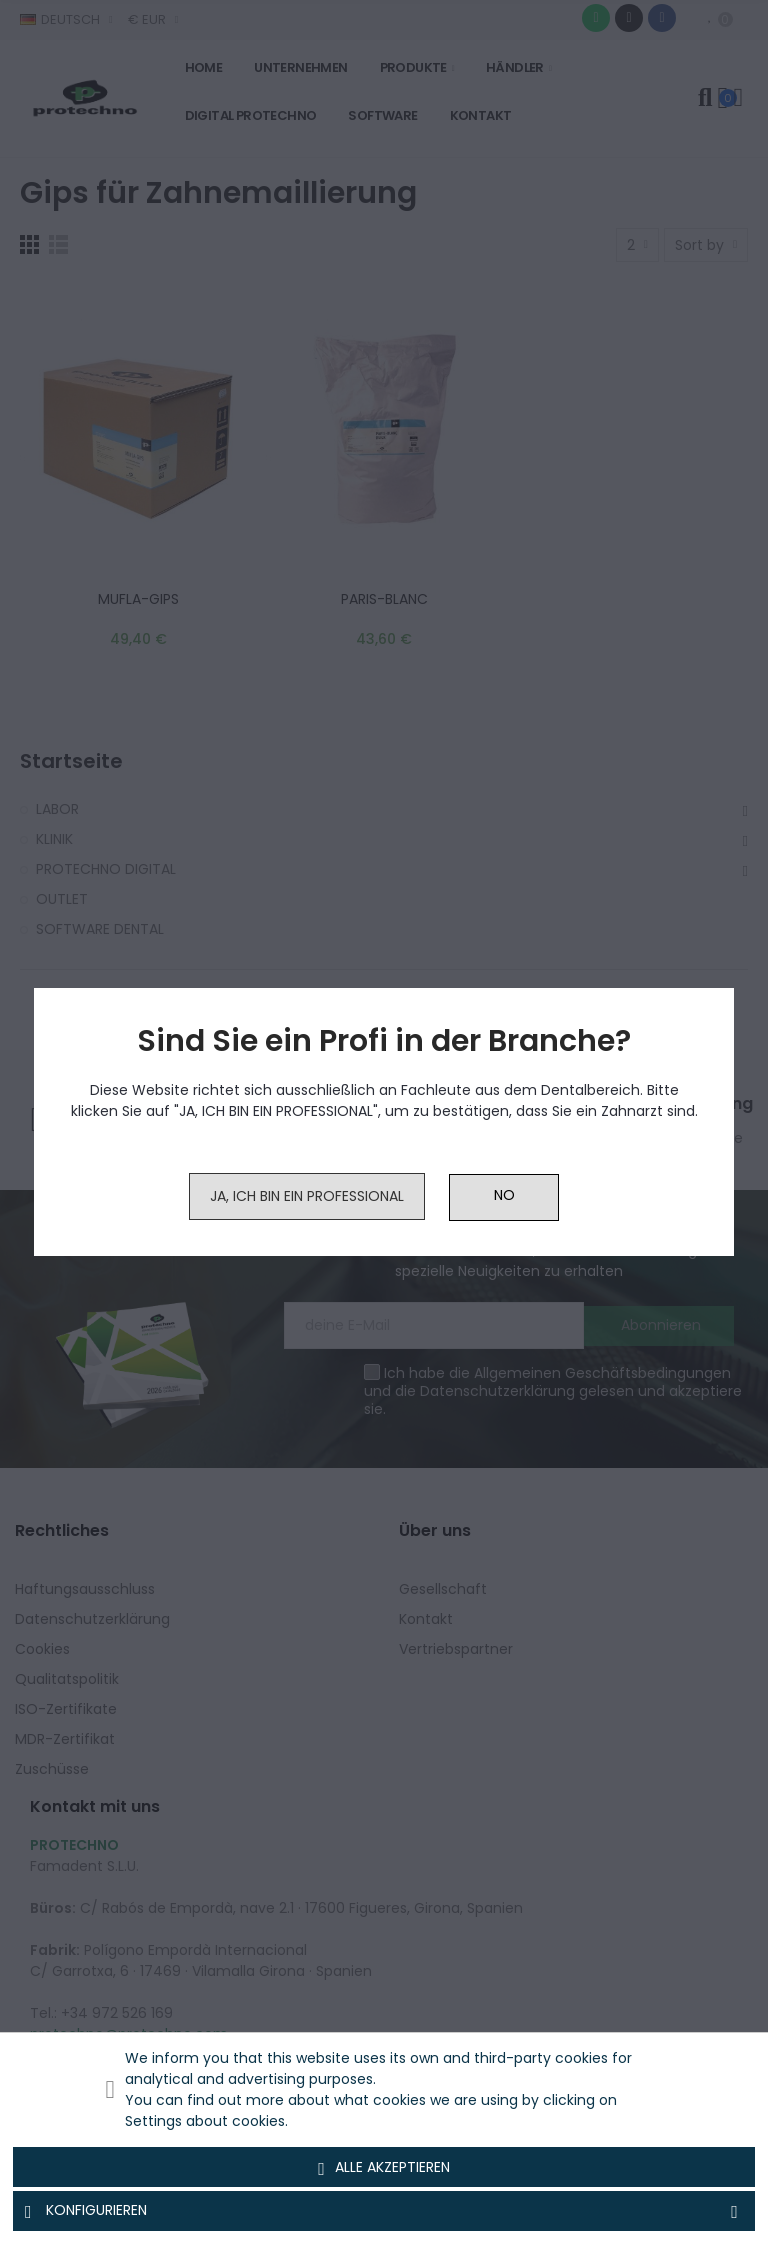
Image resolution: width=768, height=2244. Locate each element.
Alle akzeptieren (384, 2168)
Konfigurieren (384, 2211)
